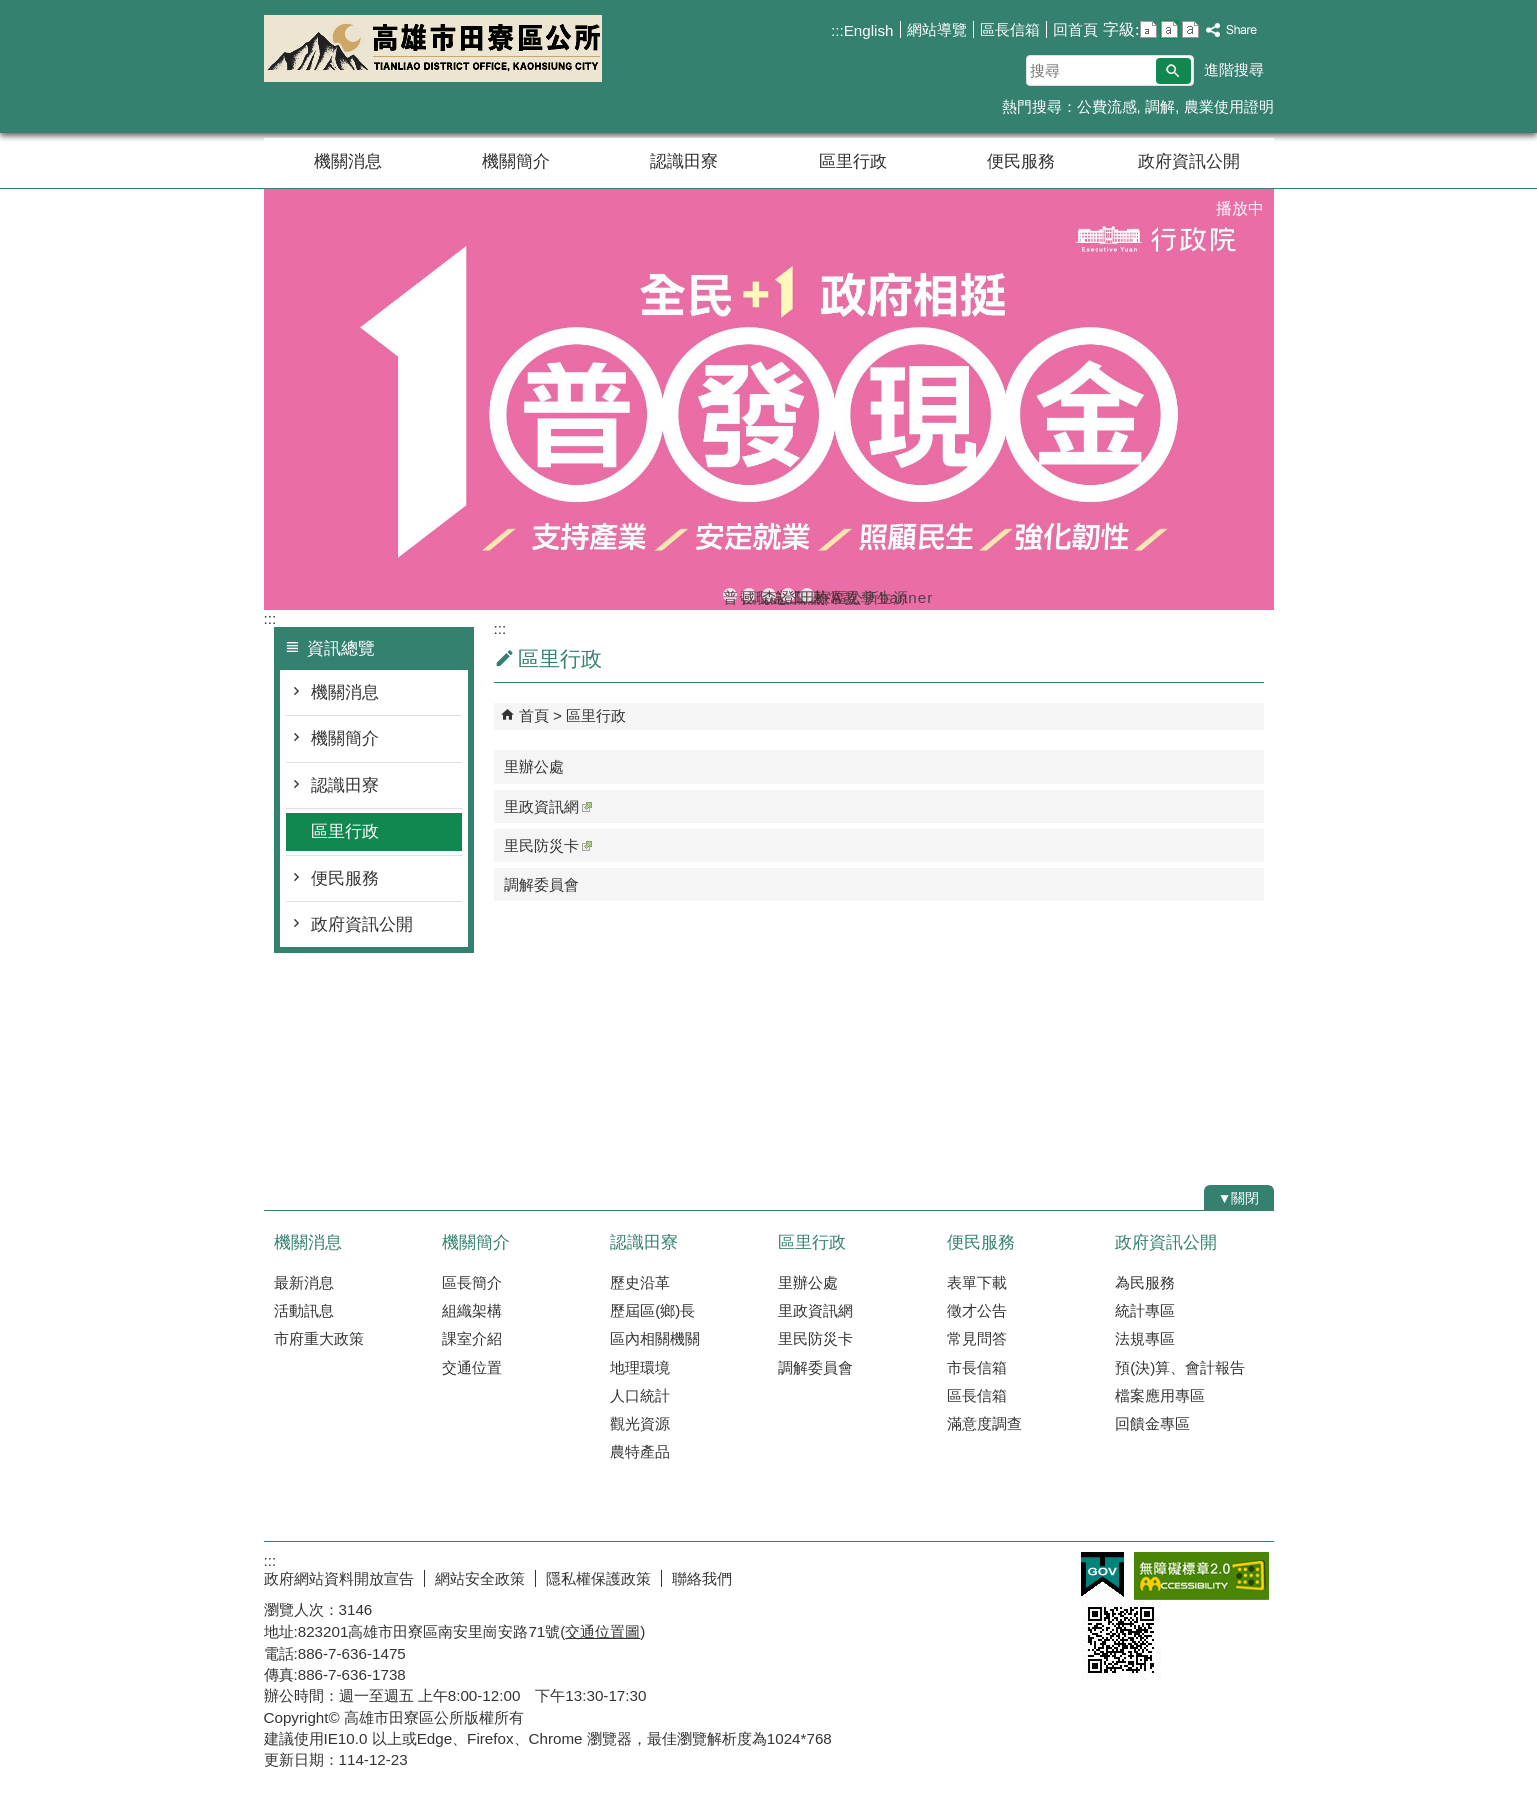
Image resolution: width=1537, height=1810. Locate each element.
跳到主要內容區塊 (10, 10)
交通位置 (472, 1367)
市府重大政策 (319, 1338)
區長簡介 (472, 1282)
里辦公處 (534, 766)
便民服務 (1021, 161)
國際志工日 (749, 595)
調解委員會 (541, 884)
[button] (1173, 71)
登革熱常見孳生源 (788, 595)
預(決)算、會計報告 (1180, 1367)
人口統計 (640, 1395)
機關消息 (348, 161)
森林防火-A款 (769, 595)
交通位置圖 (602, 1631)
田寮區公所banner (807, 595)
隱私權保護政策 (598, 1578)
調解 (1160, 106)
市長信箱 (977, 1367)
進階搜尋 (1234, 69)
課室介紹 (472, 1338)
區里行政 (853, 161)
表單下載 (977, 1282)
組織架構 (472, 1310)
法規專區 (1145, 1338)
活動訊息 (304, 1310)
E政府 (1102, 1574)
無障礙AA (1201, 1576)
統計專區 (1145, 1310)
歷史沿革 (640, 1282)
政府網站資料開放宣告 (339, 1578)
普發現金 (730, 595)
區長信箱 (1010, 29)
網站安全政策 (480, 1578)
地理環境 (640, 1367)
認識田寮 (684, 161)
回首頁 (1075, 29)
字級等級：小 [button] (1148, 29)
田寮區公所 (433, 48)
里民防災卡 (548, 845)
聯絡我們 (702, 1578)
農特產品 (640, 1451)
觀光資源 (640, 1423)
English (869, 30)
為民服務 (1145, 1282)
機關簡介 (516, 161)
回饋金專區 (1152, 1423)
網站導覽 (937, 29)
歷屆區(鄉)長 (652, 1310)
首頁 (534, 715)
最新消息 (304, 1282)
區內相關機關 (655, 1338)
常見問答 (977, 1338)
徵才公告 (977, 1310)
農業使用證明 (1229, 106)
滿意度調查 (984, 1423)
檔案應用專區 (1160, 1395)
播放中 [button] (1240, 208)
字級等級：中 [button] (1169, 29)
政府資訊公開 (1189, 161)
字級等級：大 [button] (1190, 29)
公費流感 (1107, 106)
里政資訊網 (548, 806)
